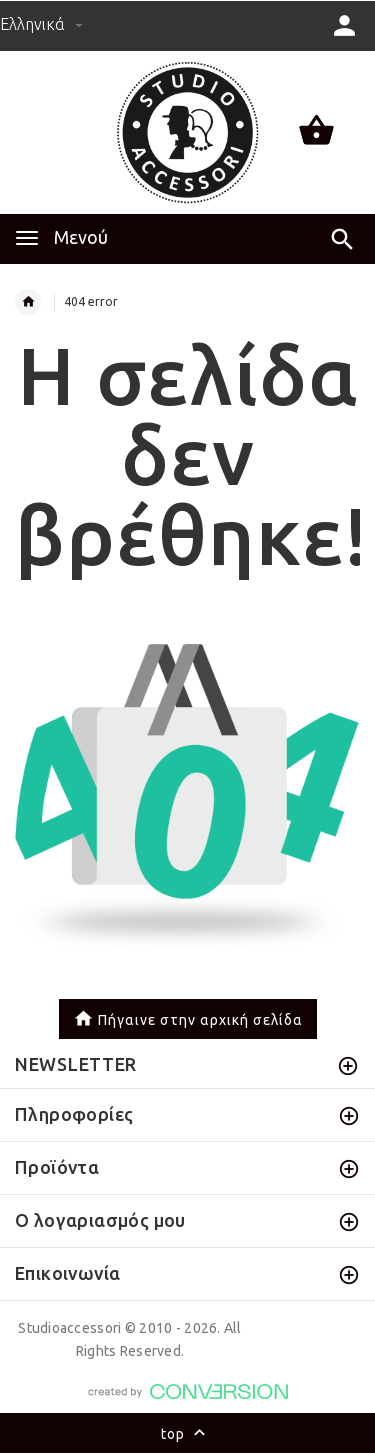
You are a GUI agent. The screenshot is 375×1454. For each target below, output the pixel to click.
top (187, 1435)
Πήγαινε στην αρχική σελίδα (188, 1021)
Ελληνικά (41, 24)
